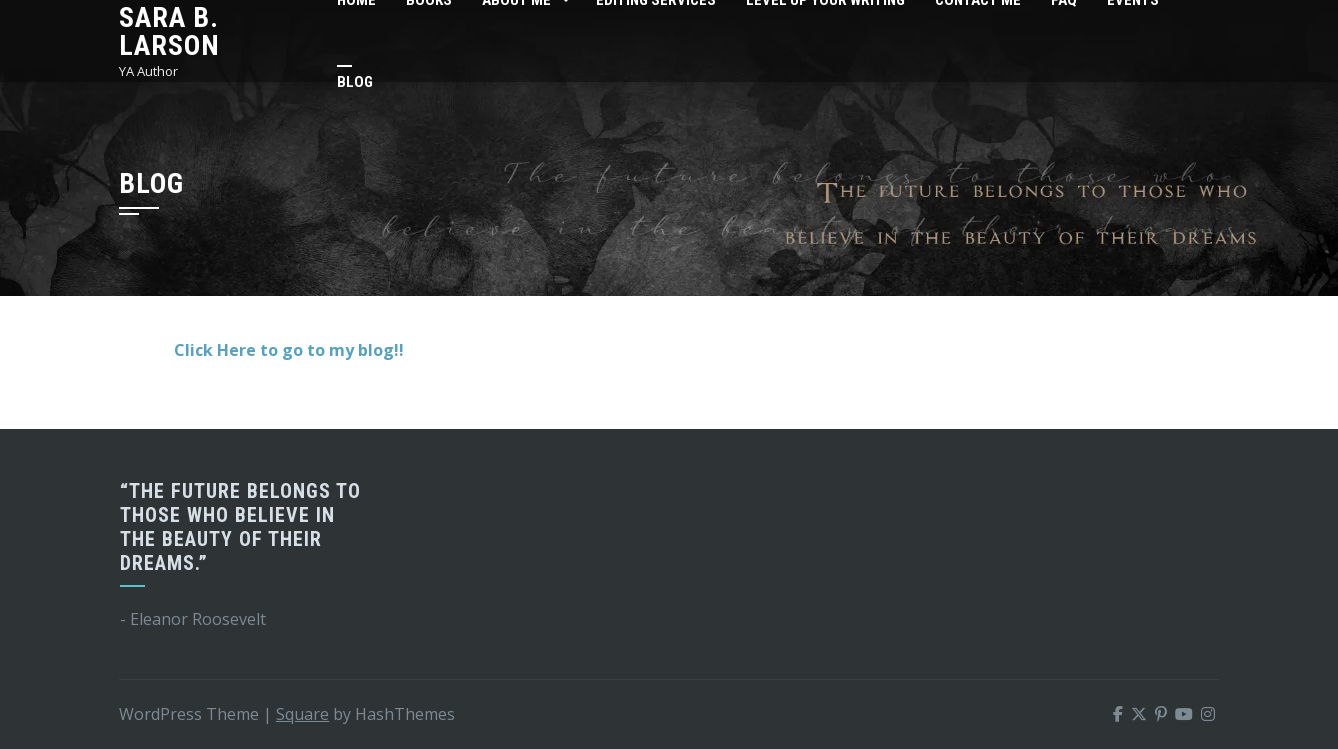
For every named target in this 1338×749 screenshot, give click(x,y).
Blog (355, 82)
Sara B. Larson (169, 31)
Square (302, 714)
